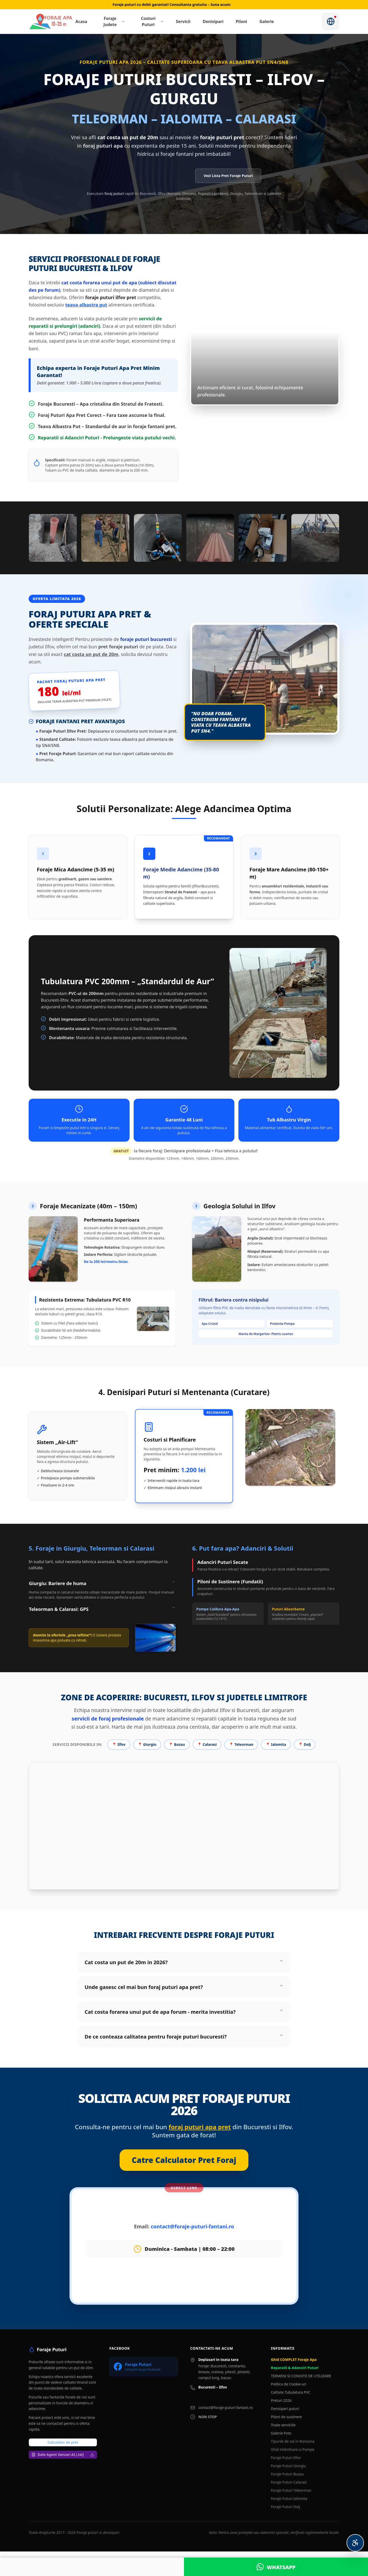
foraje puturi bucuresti (146, 639)
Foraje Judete (114, 21)
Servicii (183, 21)
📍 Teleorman (241, 1744)
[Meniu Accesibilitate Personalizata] (355, 2542)
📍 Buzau (177, 1744)
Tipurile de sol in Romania (292, 2441)
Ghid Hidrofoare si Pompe (292, 2449)
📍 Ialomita (276, 1744)
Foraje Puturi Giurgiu (288, 2465)
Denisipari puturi (285, 2408)
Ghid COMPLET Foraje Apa (294, 2359)
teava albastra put (86, 305)
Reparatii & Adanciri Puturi (294, 2367)
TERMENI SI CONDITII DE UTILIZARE (301, 2375)
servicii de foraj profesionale (108, 1718)
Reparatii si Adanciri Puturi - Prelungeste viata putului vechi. (107, 438)
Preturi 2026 (281, 2400)
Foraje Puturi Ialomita (289, 2498)
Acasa (81, 21)
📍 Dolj (304, 1744)
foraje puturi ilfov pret (110, 297)
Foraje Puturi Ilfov (286, 2457)
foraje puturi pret (222, 137)
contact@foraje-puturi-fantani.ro (192, 2226)
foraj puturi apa (103, 145)
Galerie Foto (281, 2433)
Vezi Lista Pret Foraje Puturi (228, 175)
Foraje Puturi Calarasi (289, 2482)
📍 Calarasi (207, 1744)
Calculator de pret (63, 2442)
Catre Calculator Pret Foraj (184, 2160)
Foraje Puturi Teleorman (291, 2490)
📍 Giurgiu (147, 1744)
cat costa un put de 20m (127, 137)
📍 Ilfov (118, 1744)
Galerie (266, 21)
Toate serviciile (283, 2424)
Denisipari (213, 21)
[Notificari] (330, 21)
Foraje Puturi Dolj (285, 2506)
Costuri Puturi (152, 21)
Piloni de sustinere (286, 2416)
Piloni (241, 21)
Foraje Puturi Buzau (287, 2474)
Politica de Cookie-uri (288, 2384)
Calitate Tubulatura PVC (290, 2392)
